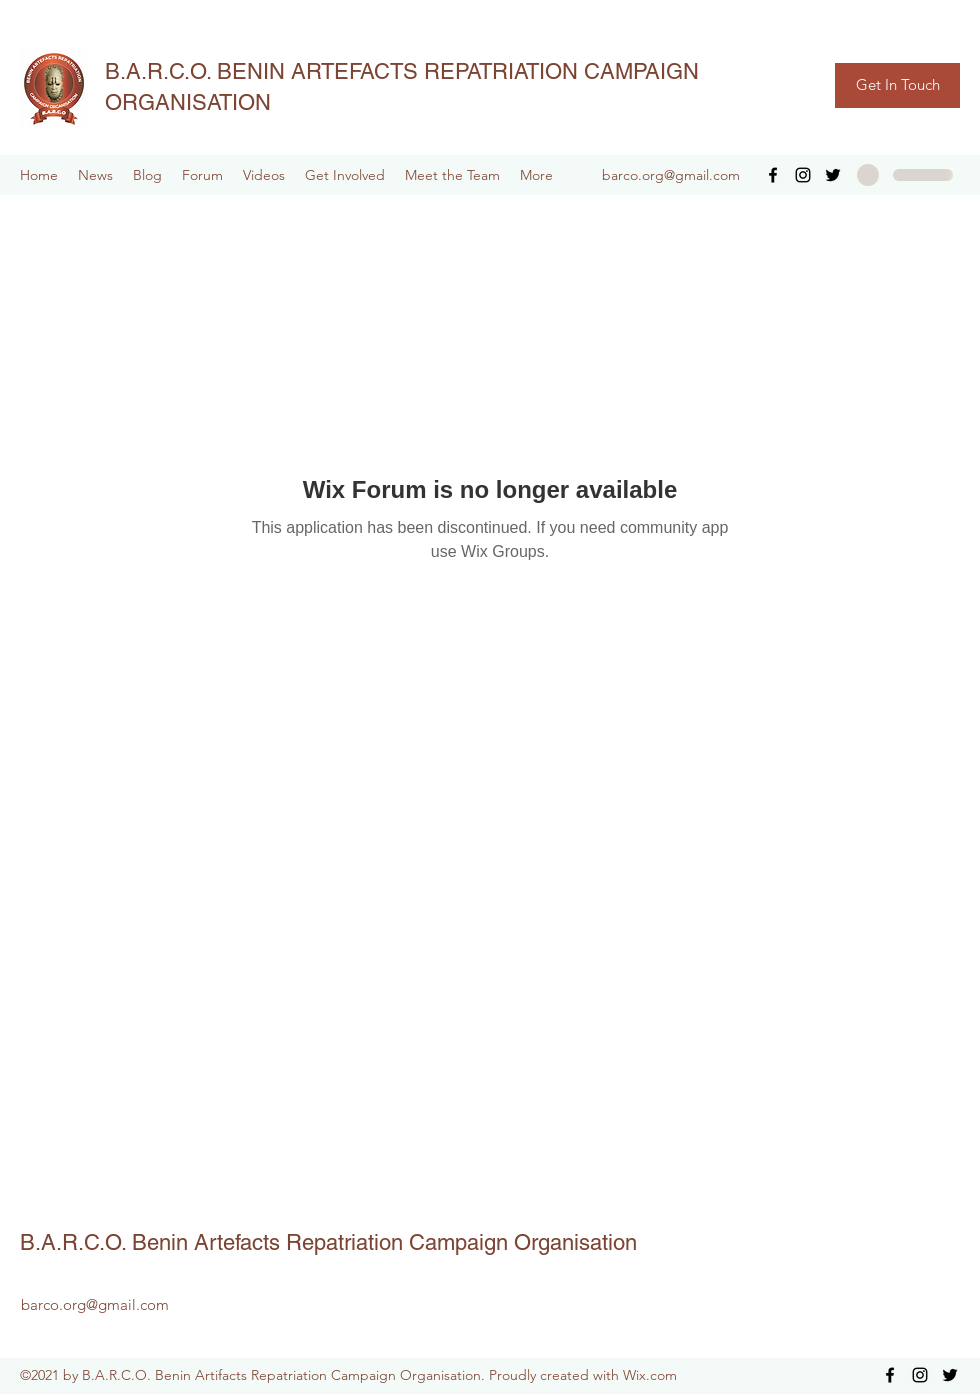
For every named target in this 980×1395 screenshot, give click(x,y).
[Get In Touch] (897, 85)
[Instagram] (803, 175)
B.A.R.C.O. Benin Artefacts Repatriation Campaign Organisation (328, 1242)
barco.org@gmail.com (671, 175)
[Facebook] (773, 175)
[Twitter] (833, 175)
